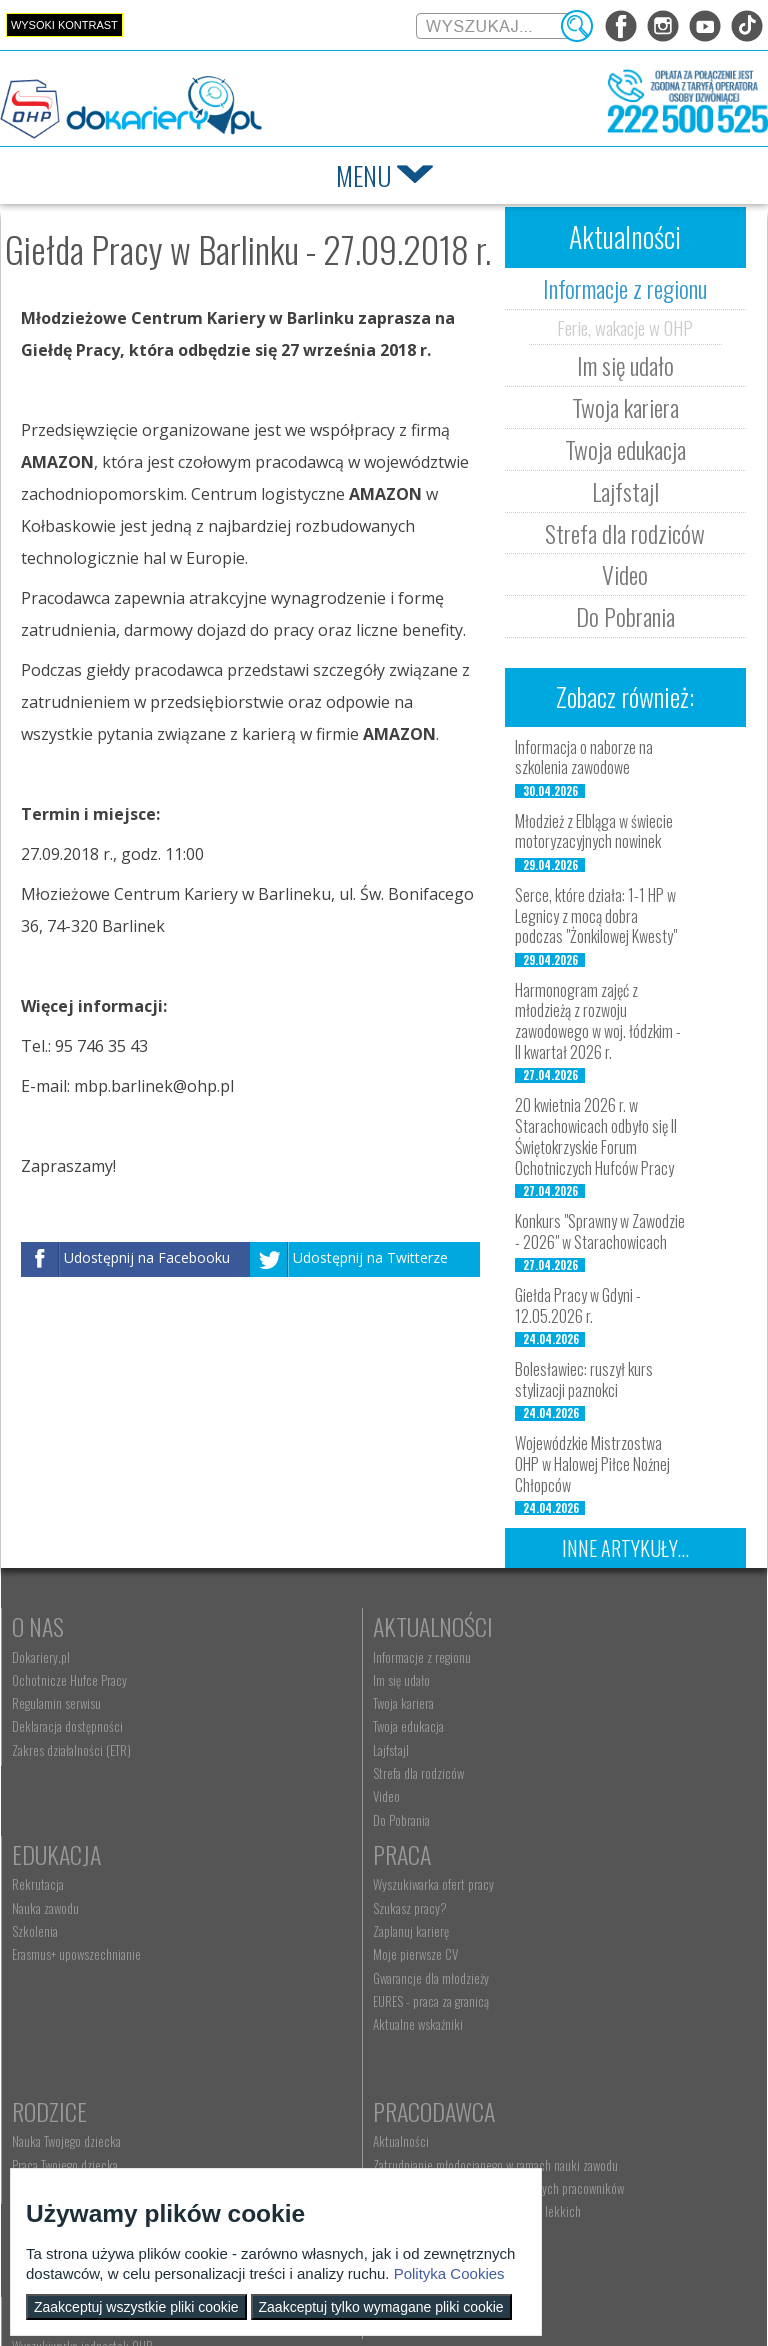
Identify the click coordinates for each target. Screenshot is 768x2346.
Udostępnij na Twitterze (370, 1257)
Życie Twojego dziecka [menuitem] (310, 1960)
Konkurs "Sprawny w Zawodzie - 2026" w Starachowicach (600, 1231)
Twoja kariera (625, 407)
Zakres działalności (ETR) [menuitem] (71, 1750)
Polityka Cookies (449, 2273)
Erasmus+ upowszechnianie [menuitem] (568, 1726)
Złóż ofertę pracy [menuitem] (543, 2035)
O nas (38, 1626)
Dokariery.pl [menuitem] (41, 1657)
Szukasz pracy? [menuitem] (49, 1937)
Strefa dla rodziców (625, 533)
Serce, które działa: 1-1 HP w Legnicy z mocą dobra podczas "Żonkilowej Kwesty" (596, 916)
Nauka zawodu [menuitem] (537, 1680)
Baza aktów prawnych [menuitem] (554, 2082)
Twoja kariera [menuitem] (288, 1703)
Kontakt (298, 2116)
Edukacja (548, 1626)
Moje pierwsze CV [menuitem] (54, 1983)
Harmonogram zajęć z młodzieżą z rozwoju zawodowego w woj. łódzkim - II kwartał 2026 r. (598, 1021)
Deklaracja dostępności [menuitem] (67, 1726)
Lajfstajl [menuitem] (276, 1750)
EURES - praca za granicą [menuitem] (70, 2030)
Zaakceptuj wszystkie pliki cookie (136, 2307)
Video (625, 574)
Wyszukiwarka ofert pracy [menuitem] (72, 1914)
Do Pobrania (625, 616)
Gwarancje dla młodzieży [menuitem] (70, 2007)
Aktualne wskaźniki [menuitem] (57, 2053)
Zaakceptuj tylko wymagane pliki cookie (381, 2307)
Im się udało (625, 365)
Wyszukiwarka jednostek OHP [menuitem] (328, 2147)
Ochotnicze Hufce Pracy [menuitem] (69, 1680)
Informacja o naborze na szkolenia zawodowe (584, 757)
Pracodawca (565, 1883)
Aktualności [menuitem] (532, 1914)
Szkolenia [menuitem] (527, 1703)
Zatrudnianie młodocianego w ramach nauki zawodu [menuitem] (607, 1944)
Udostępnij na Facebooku (147, 1257)
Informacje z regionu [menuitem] (307, 1657)
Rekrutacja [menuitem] (530, 1657)
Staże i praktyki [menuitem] (540, 2059)
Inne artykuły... (625, 1548)
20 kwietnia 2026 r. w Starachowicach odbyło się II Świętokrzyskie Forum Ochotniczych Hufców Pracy (596, 1136)
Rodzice (295, 1883)
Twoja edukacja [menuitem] (293, 1726)
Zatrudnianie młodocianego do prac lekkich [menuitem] (608, 2012)
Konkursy (551, 2116)
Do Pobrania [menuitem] (286, 1820)
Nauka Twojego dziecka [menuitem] (312, 1914)
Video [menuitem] (271, 1796)
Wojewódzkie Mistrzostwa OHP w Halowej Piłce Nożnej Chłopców (592, 1464)
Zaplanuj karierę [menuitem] (50, 1960)
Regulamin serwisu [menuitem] (56, 1703)
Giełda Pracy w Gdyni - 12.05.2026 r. (578, 1305)
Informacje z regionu (625, 288)
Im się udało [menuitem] (286, 1680)
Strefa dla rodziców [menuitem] (303, 1773)
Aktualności (318, 1626)
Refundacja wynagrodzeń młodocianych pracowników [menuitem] (597, 1981)
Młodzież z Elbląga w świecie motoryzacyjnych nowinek (594, 831)
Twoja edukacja (625, 449)
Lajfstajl (625, 491)
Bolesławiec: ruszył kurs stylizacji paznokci (584, 1379)
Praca (41, 1883)
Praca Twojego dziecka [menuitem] (311, 1937)
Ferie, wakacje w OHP (625, 327)
